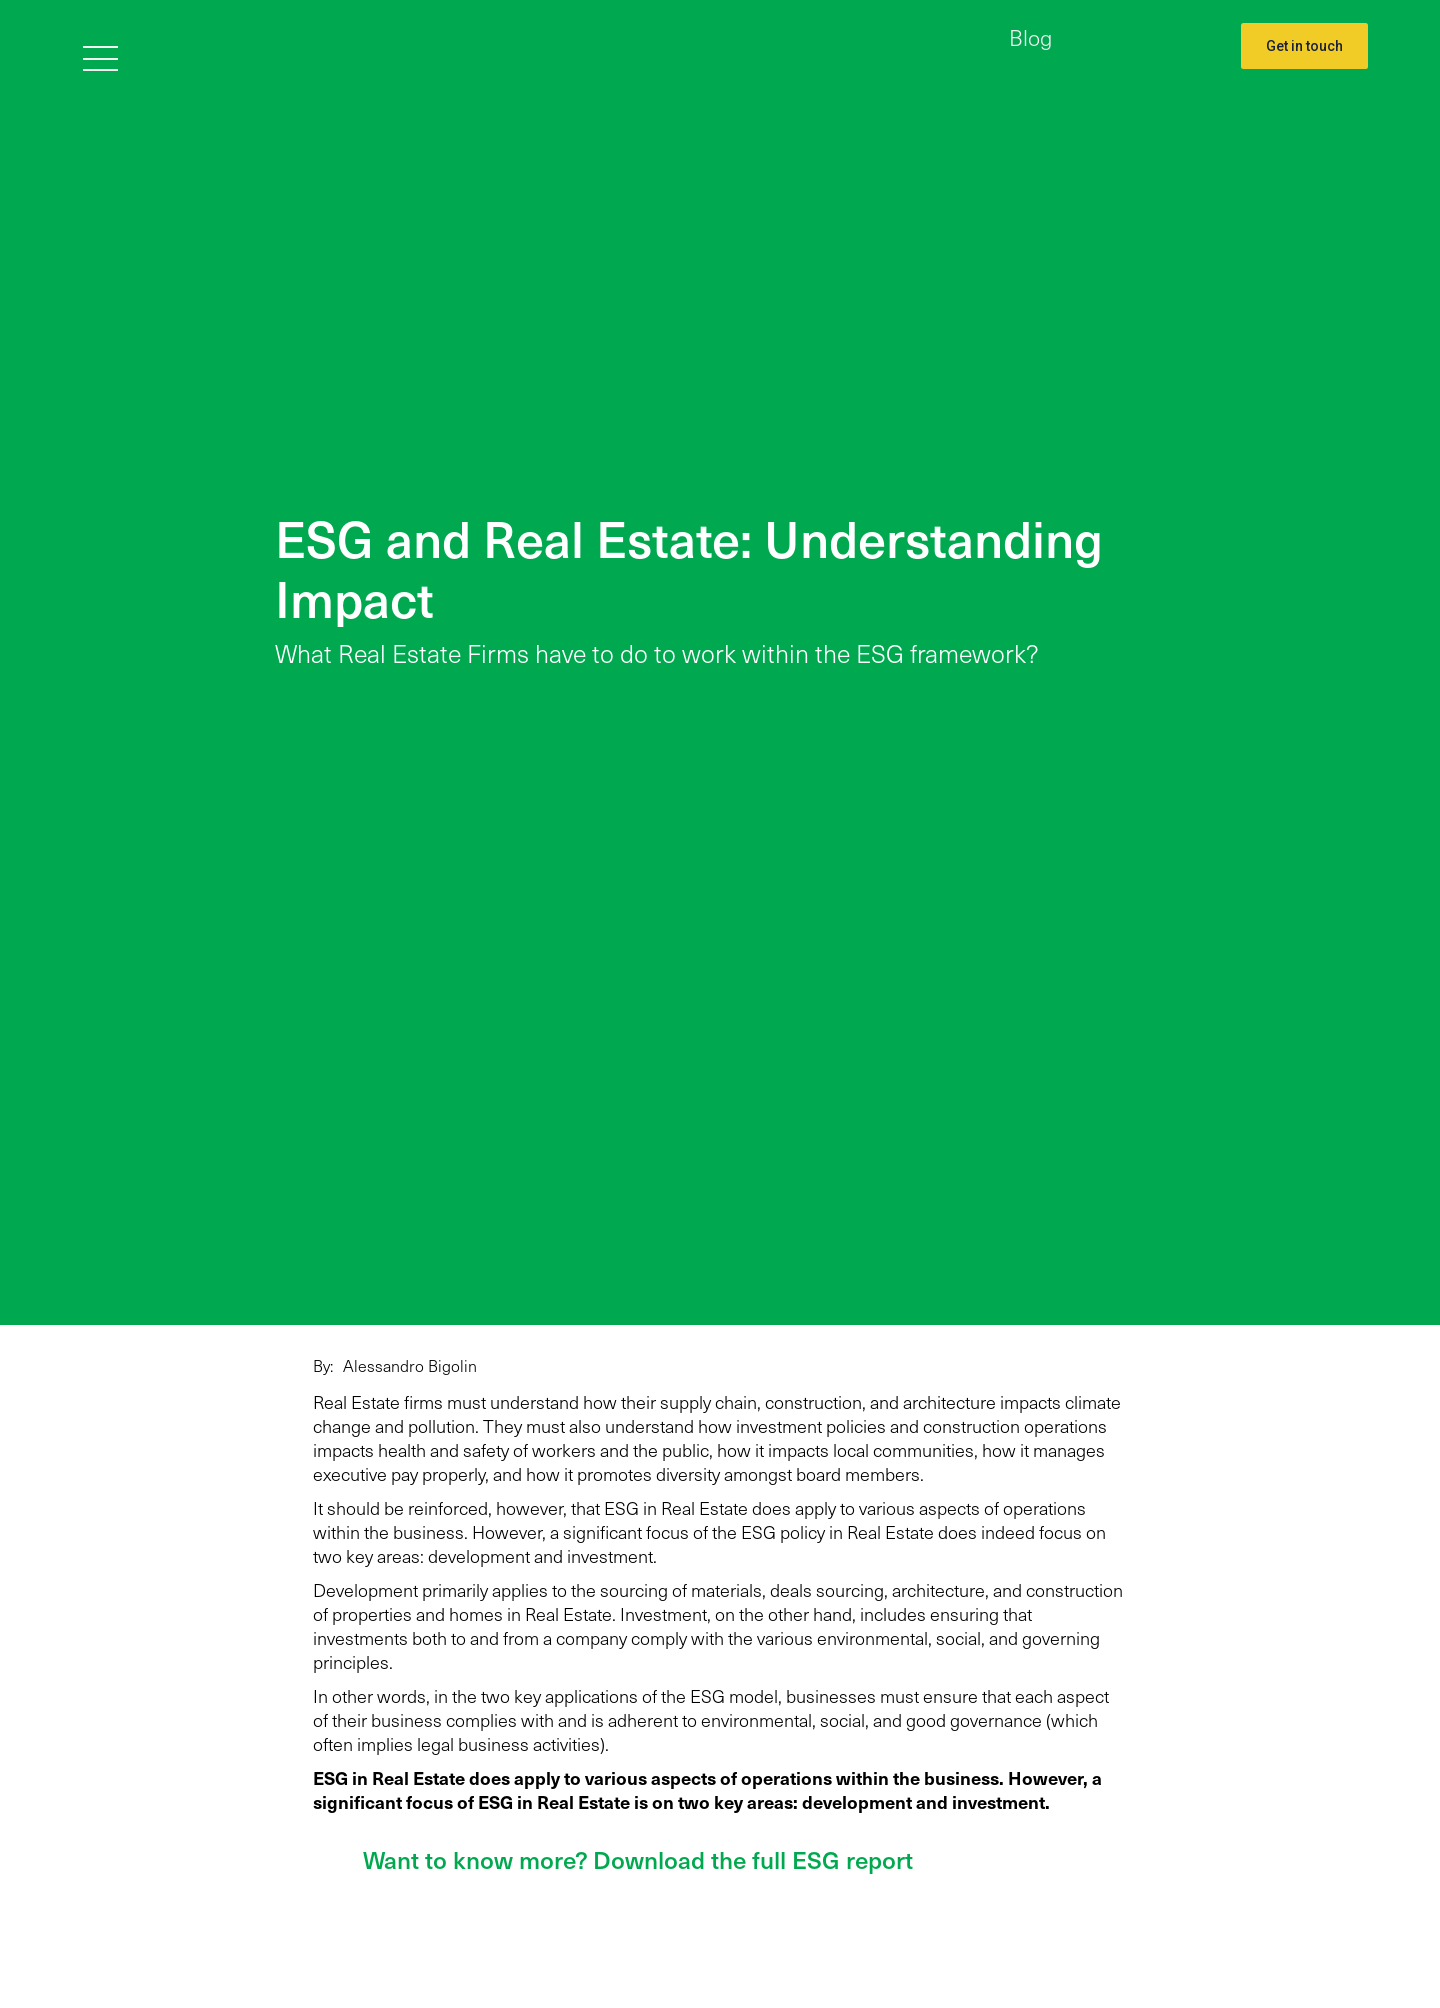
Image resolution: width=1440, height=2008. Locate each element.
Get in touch (1304, 46)
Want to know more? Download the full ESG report (638, 1859)
